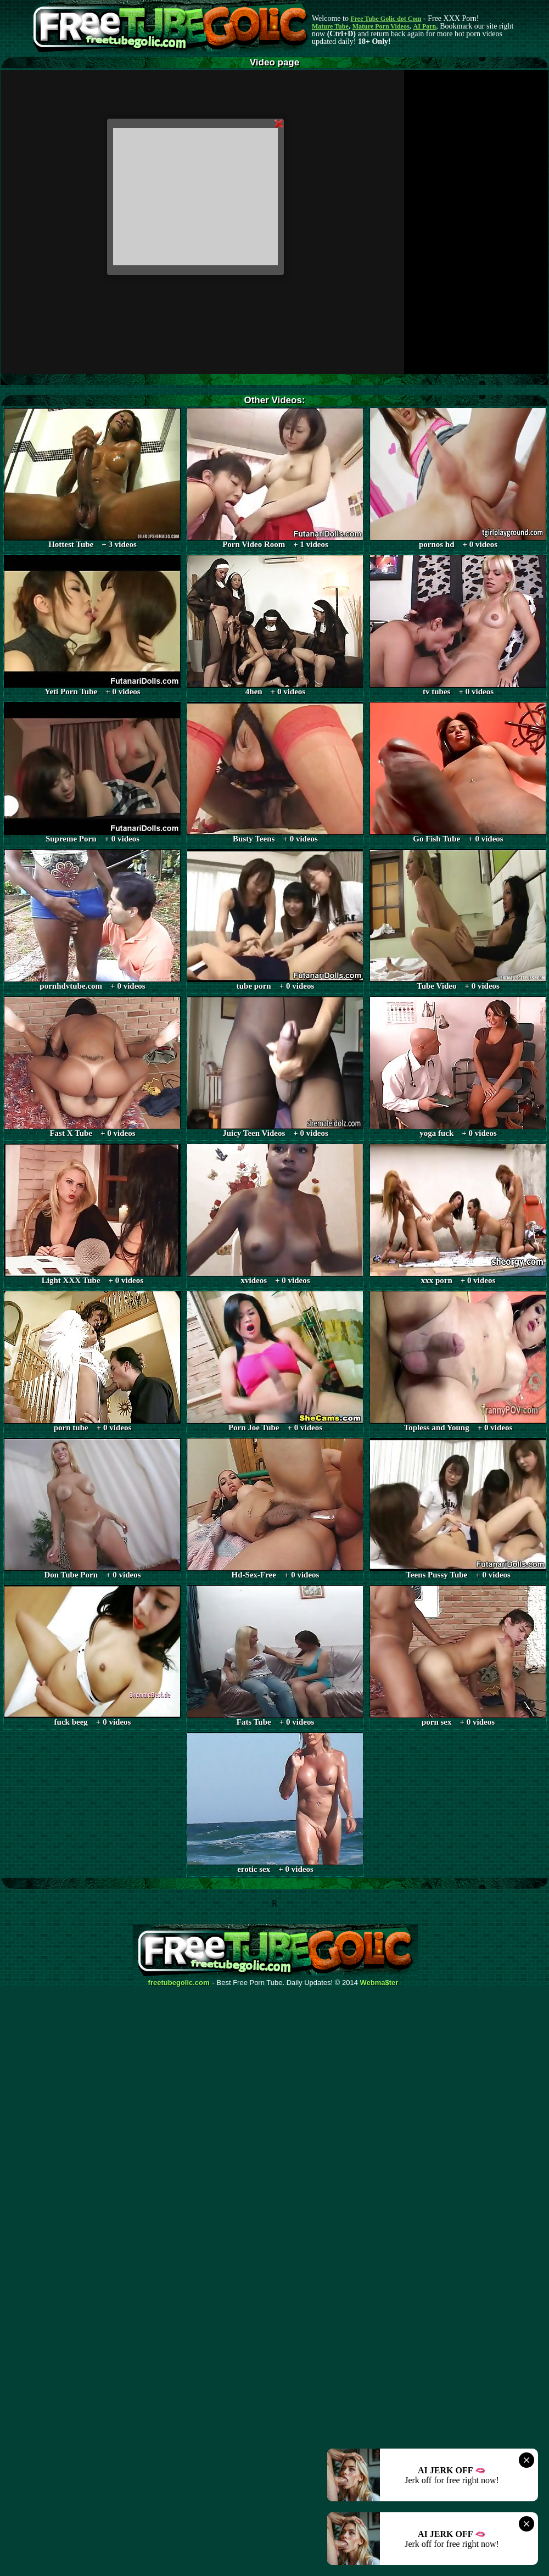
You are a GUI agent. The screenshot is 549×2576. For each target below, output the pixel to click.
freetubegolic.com (179, 1983)
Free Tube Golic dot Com (385, 19)
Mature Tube (330, 26)
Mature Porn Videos (381, 26)
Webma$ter (379, 1983)
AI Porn (424, 26)
